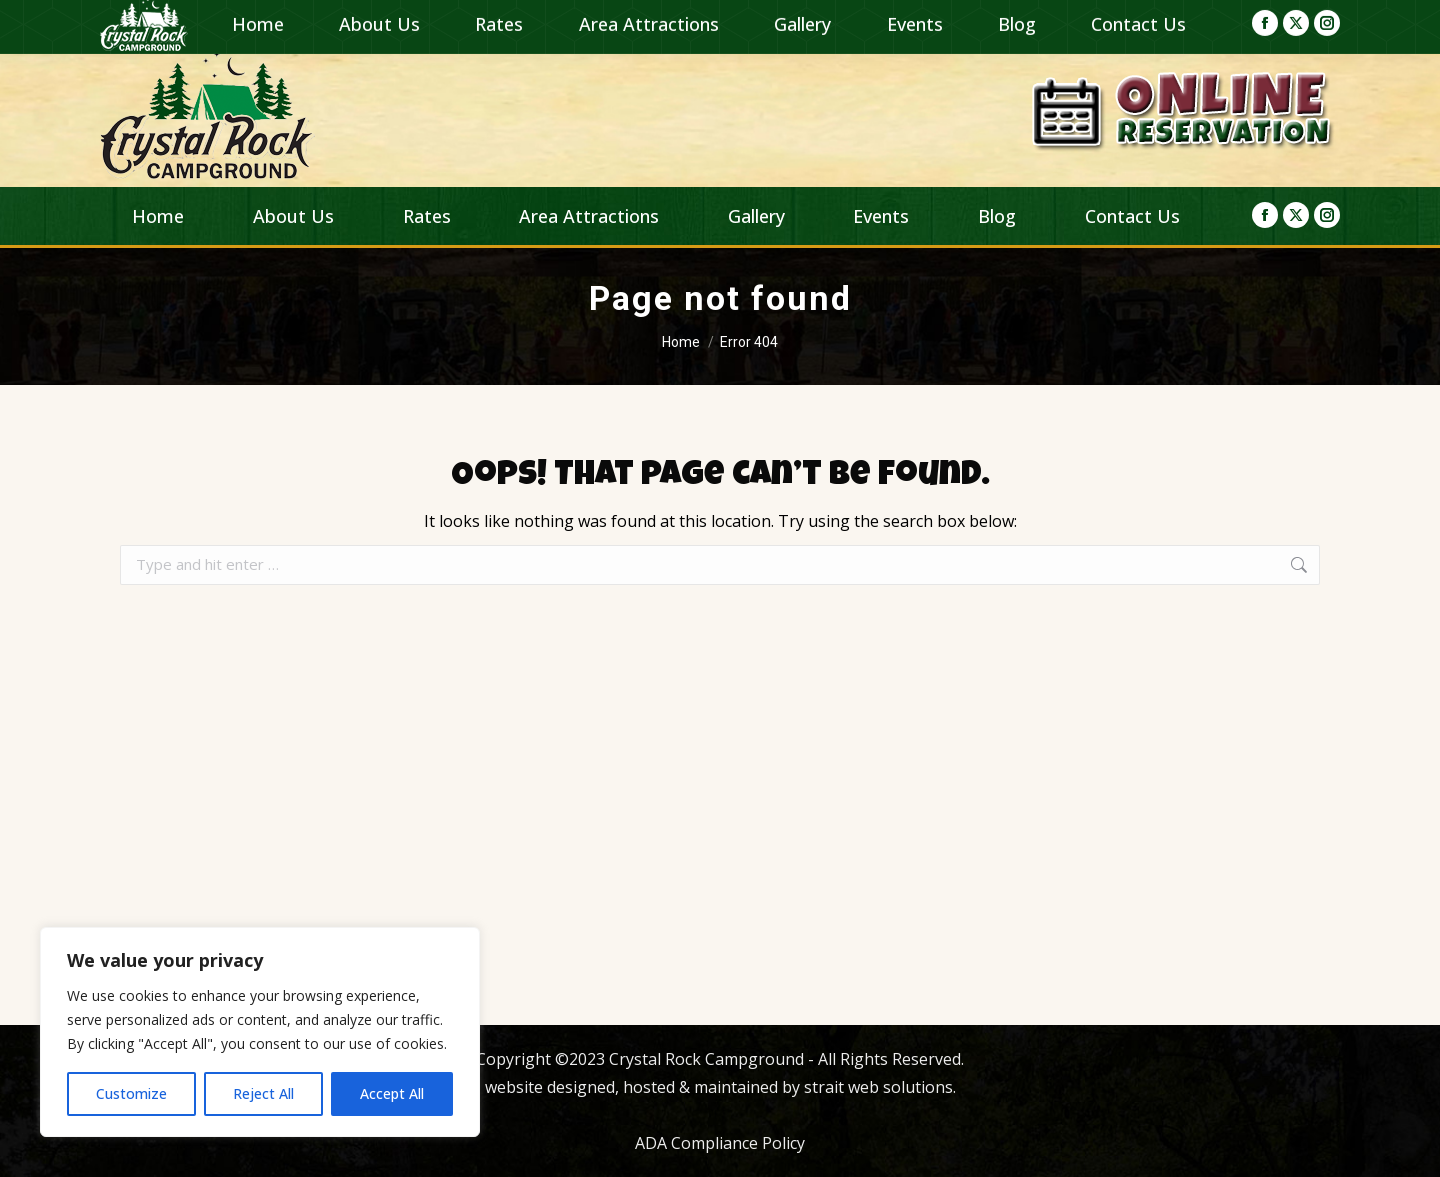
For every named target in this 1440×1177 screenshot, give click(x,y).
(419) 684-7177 (1251, 21)
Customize (131, 1093)
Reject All (263, 1093)
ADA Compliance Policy (720, 1143)
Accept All (392, 1093)
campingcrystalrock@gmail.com (610, 21)
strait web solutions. (878, 1087)
